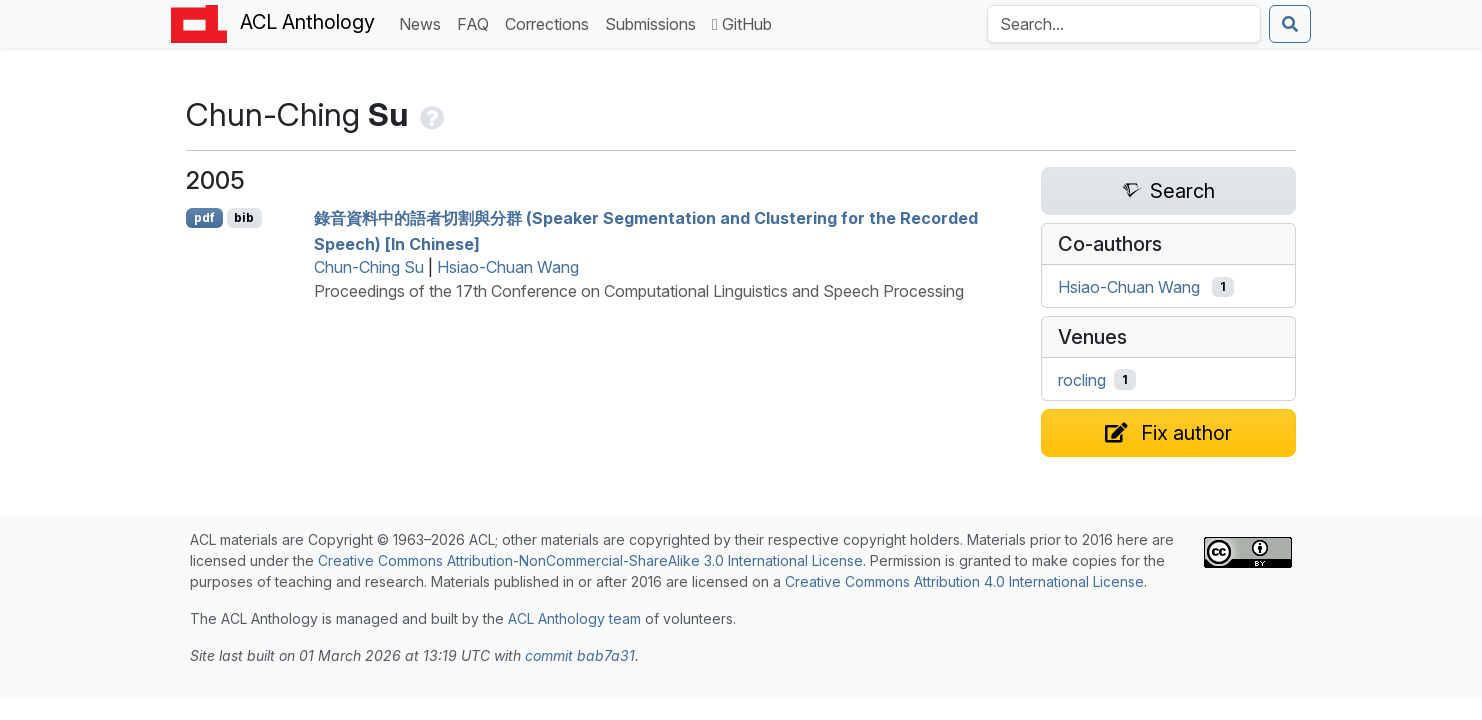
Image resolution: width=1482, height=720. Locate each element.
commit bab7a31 (580, 655)
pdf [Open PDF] (204, 217)
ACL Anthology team (574, 618)
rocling (1082, 380)
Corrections (551, 22)
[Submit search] (1290, 24)
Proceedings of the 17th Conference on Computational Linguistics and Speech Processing (639, 291)
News (424, 22)
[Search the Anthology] (1124, 24)
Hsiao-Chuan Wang (508, 267)
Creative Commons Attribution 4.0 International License (964, 581)
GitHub (742, 24)
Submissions (654, 22)
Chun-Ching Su (369, 267)
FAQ (477, 22)
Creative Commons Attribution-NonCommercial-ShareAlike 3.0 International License (590, 560)
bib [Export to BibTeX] (244, 217)
